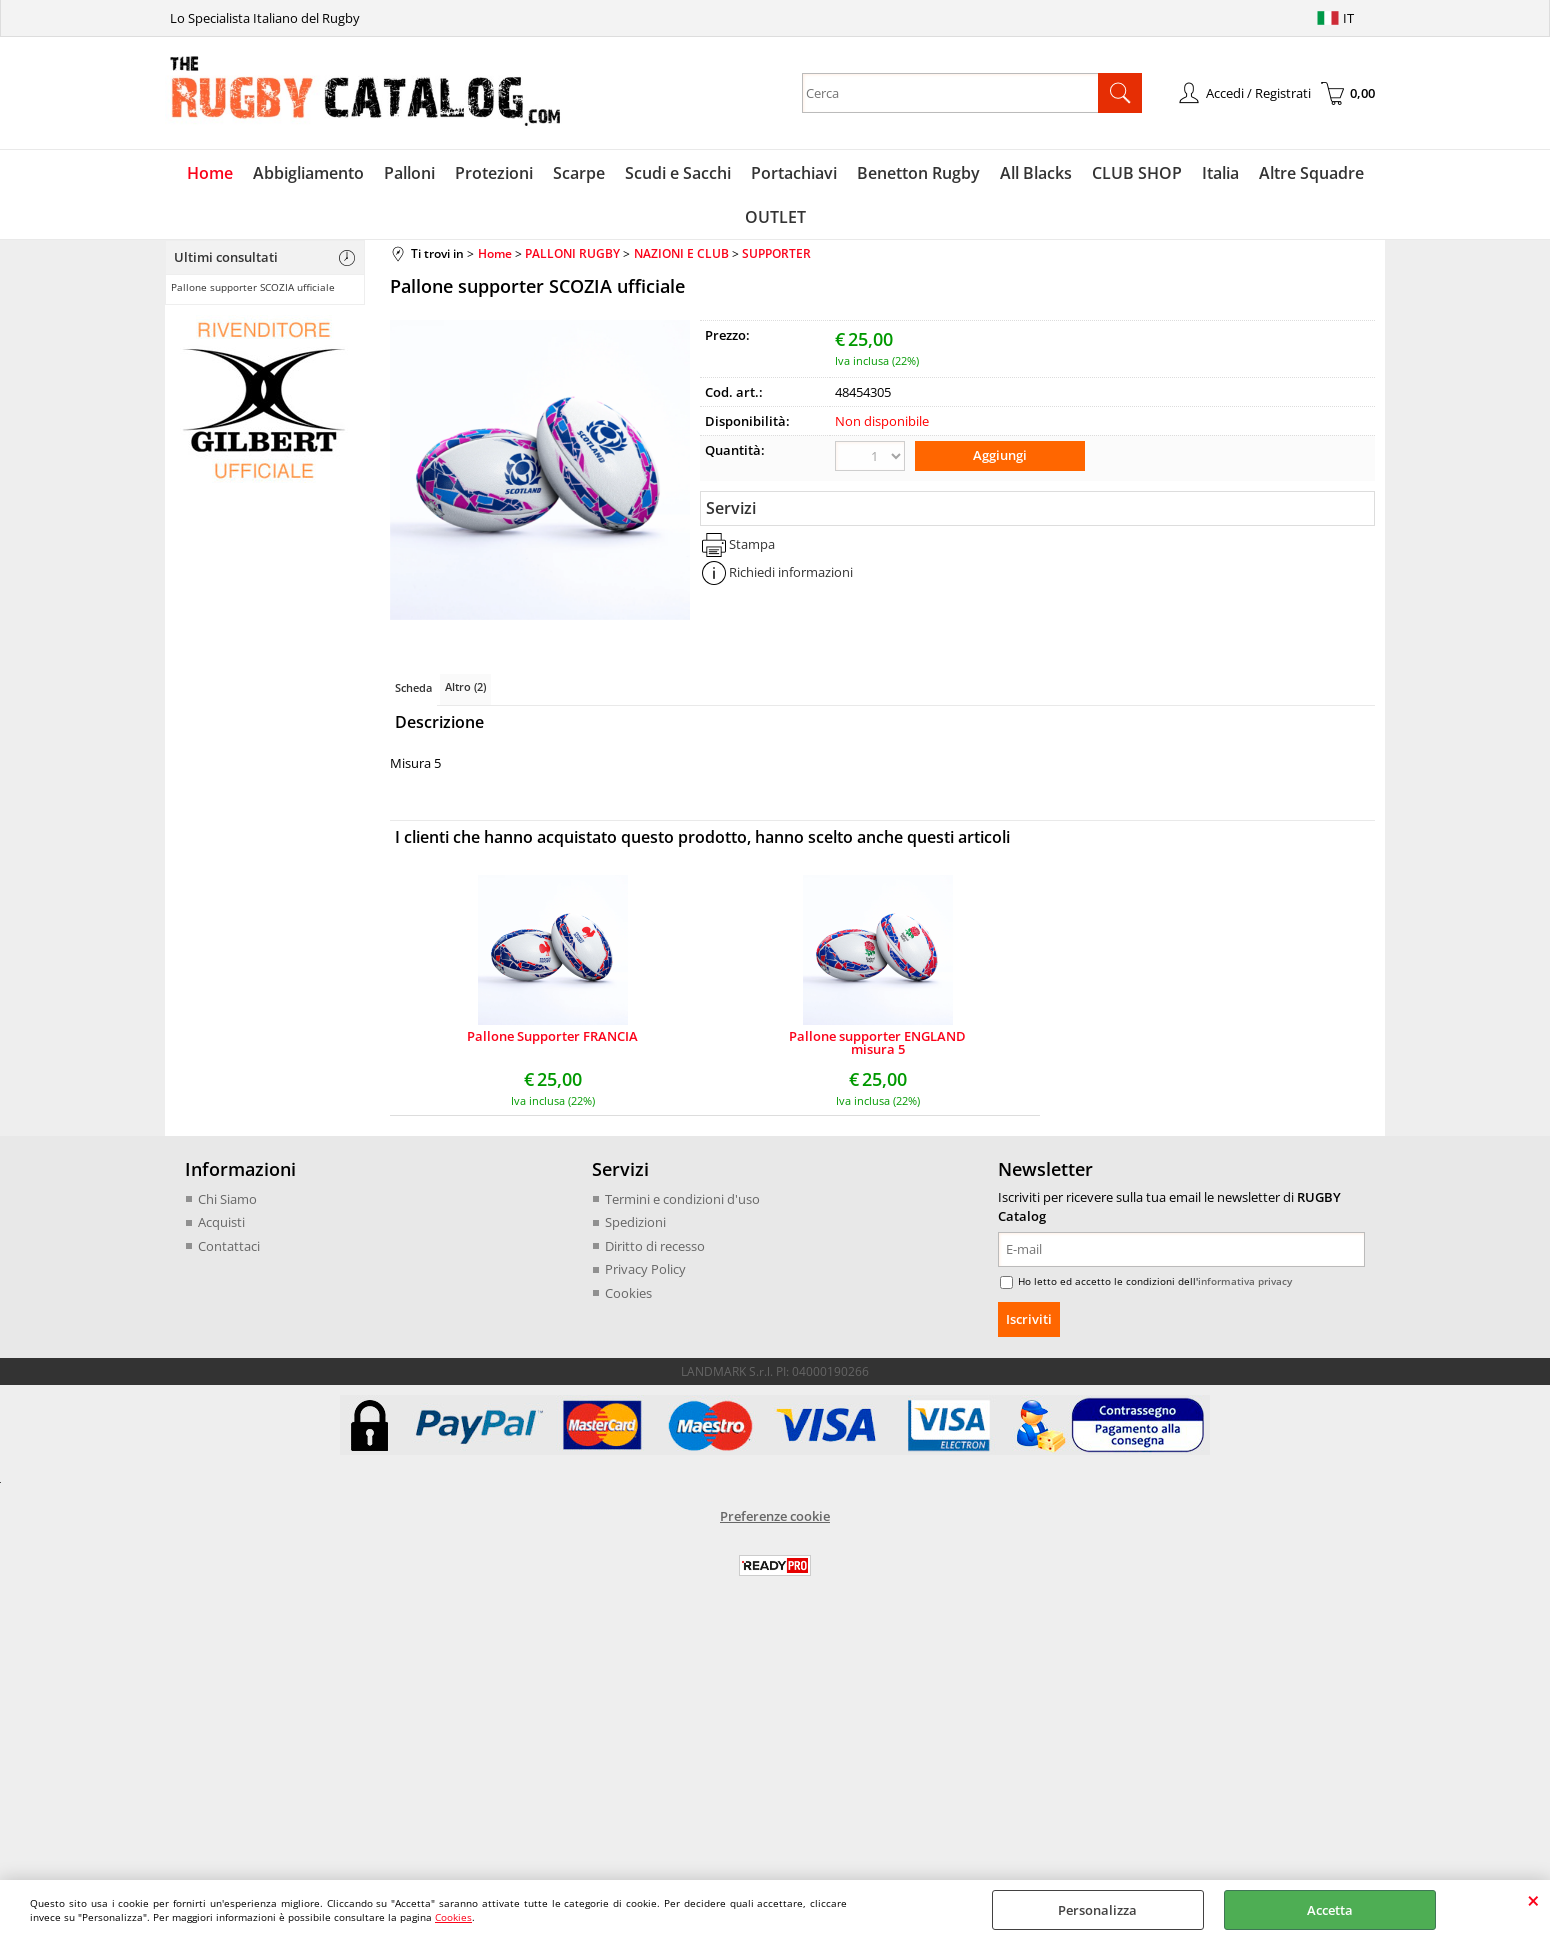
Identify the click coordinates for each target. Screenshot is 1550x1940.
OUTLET (775, 217)
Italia (1220, 173)
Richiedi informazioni (791, 572)
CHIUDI (1533, 1900)
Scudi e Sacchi (678, 173)
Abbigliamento (308, 173)
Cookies (453, 1917)
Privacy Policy (645, 1269)
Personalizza (1097, 1910)
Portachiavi (794, 173)
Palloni (409, 173)
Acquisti (221, 1222)
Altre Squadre (1311, 173)
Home (210, 173)
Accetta (1330, 1910)
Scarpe (579, 173)
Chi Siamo (227, 1199)
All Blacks (1036, 173)
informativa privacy (1245, 1281)
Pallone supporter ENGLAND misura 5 (877, 1043)
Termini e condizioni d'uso (682, 1199)
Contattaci (229, 1246)
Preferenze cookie (775, 1516)
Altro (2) (465, 686)
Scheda (413, 687)
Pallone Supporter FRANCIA (552, 1037)
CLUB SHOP (1137, 173)
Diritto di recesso (655, 1246)
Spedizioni (635, 1222)
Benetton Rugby (918, 173)
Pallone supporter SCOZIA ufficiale (253, 287)
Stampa (752, 544)
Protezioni (494, 173)
